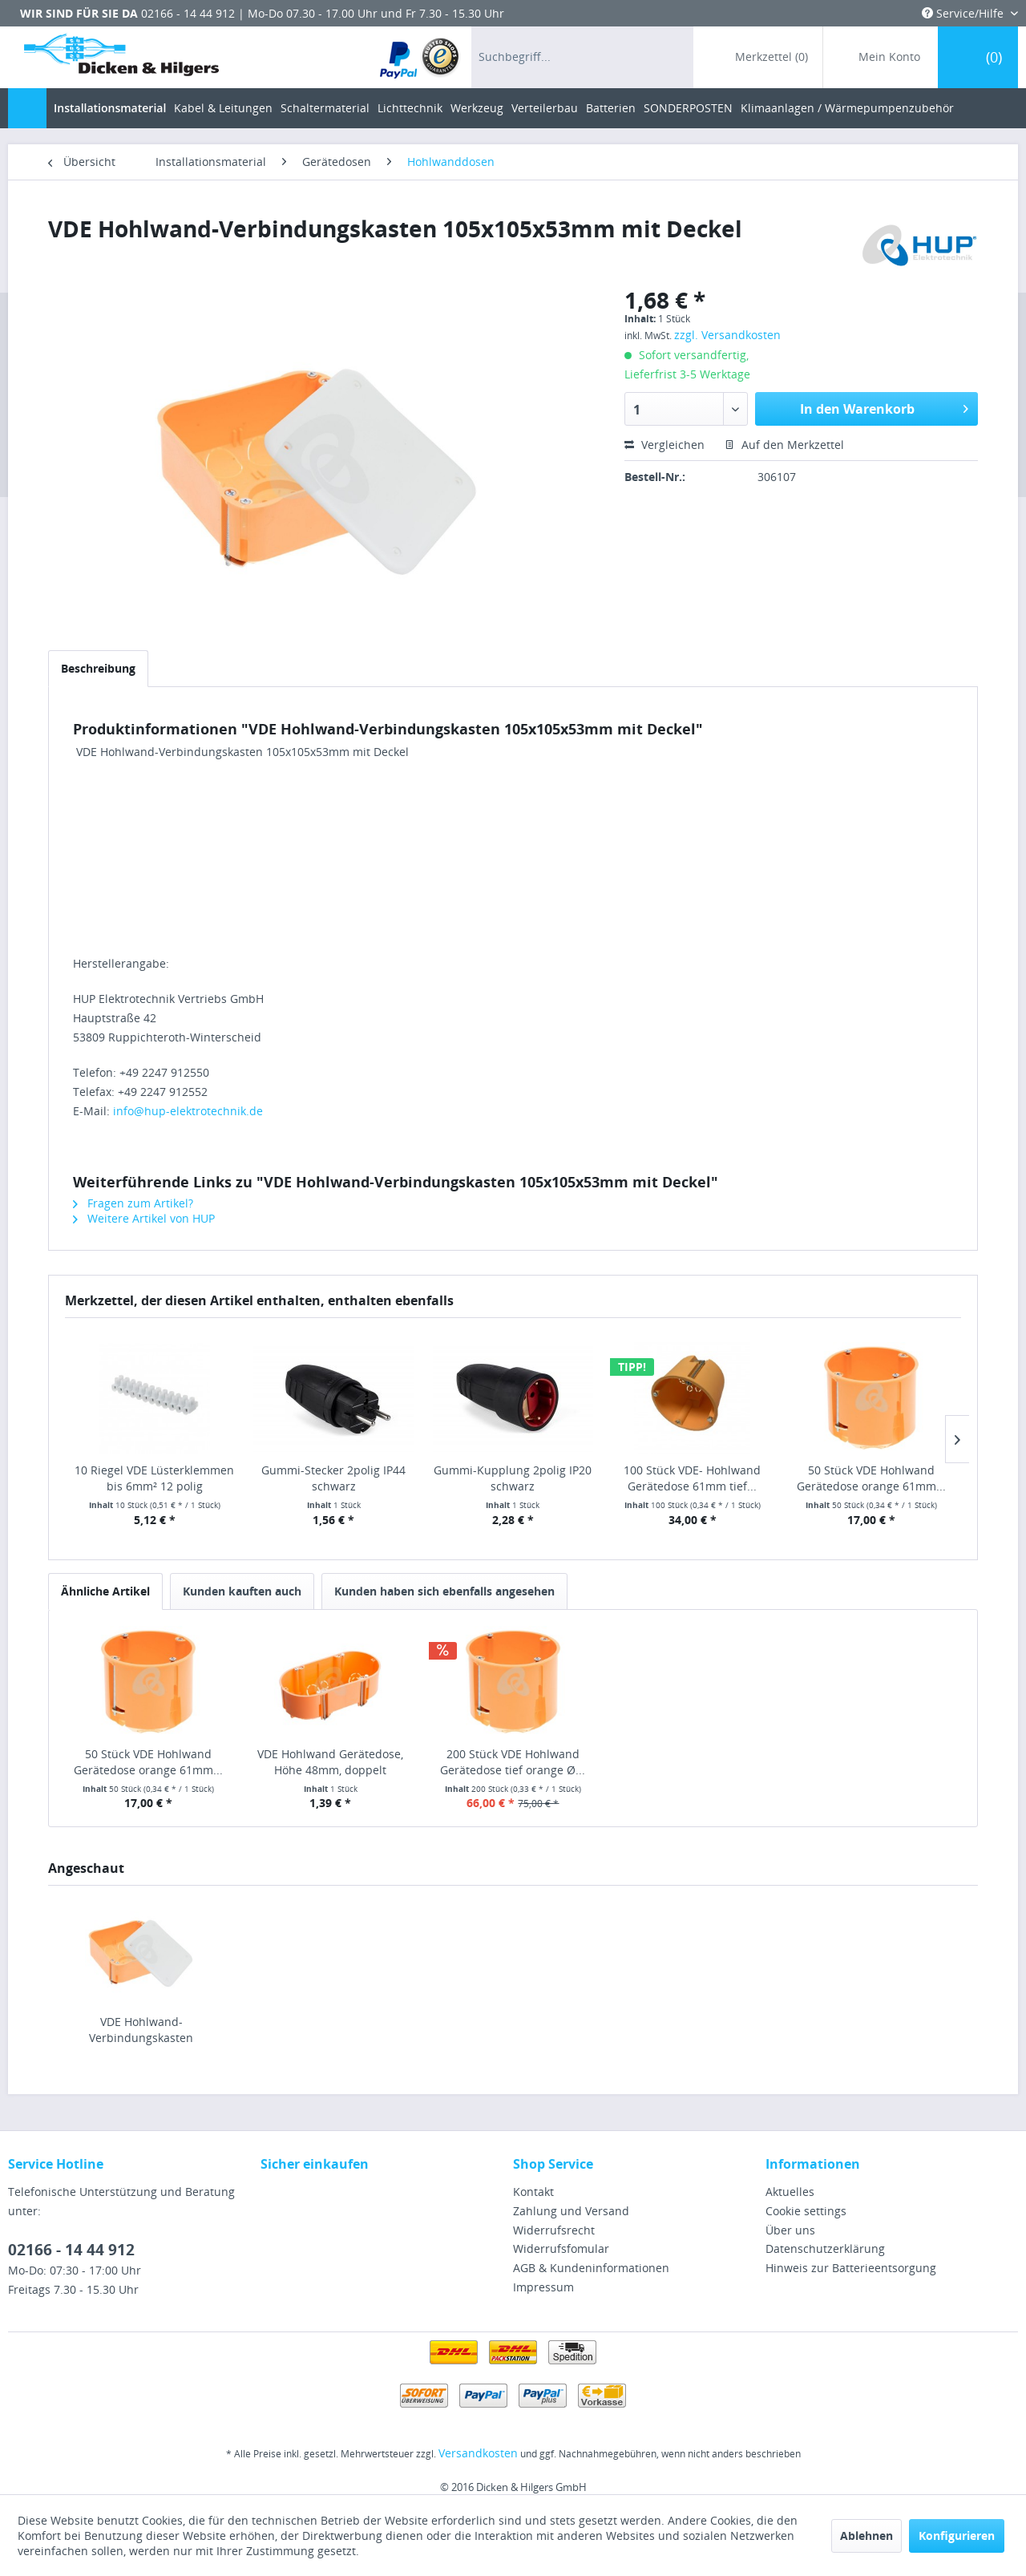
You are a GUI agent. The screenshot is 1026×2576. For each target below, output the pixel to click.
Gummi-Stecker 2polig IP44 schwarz (333, 1478)
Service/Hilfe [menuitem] (964, 13)
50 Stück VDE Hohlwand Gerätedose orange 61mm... (871, 1478)
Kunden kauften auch (242, 1591)
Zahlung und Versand (571, 2210)
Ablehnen (866, 2535)
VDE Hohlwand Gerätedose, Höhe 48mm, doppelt (330, 1761)
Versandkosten (478, 2453)
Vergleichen (664, 444)
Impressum (543, 2287)
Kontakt (533, 2191)
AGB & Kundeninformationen (591, 2267)
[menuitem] (420, 57)
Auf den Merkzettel (784, 444)
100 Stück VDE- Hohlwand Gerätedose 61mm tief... (692, 1478)
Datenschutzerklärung (825, 2248)
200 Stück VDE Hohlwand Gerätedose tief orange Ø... (512, 1761)
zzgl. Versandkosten (727, 334)
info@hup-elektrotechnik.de (188, 1110)
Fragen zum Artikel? (133, 1203)
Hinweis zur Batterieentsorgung (850, 2267)
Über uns (790, 2230)
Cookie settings (805, 2210)
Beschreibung (98, 668)
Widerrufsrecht (554, 2230)
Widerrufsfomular (561, 2248)
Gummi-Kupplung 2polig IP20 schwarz (513, 1478)
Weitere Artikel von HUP (144, 1218)
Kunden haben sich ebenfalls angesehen (444, 1591)
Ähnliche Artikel (105, 1591)
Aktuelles (789, 2191)
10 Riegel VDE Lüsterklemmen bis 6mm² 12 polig (154, 1478)
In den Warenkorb (884, 407)
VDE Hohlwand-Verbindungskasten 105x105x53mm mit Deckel (141, 2030)
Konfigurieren (957, 2535)
